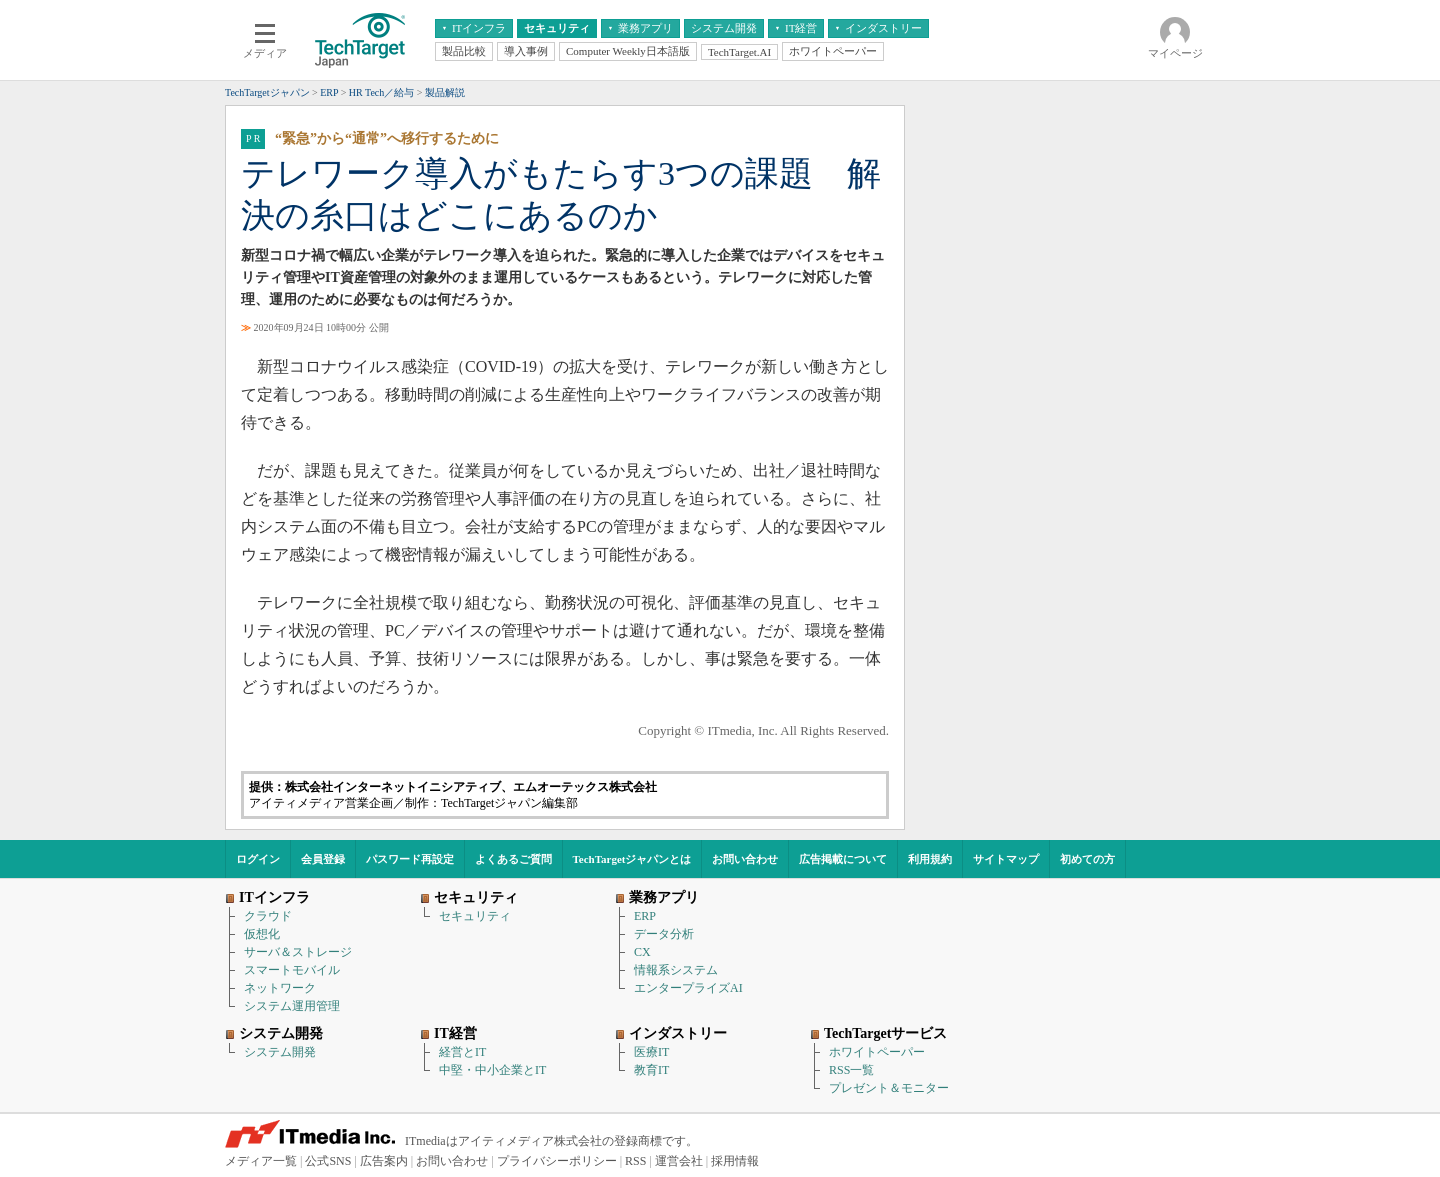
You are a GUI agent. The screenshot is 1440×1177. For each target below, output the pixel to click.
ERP (645, 916)
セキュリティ (475, 916)
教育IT (651, 1070)
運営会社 (679, 1161)
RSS (635, 1161)
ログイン (258, 859)
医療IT (651, 1052)
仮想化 (262, 934)
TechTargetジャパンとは (632, 859)
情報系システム (676, 970)
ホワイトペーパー (877, 1052)
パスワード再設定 (410, 859)
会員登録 (323, 859)
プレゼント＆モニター (889, 1088)
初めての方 (1087, 859)
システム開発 (280, 1052)
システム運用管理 (292, 1006)
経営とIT (462, 1052)
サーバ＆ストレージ (298, 952)
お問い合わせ (745, 859)
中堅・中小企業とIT (492, 1070)
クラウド (268, 916)
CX (642, 952)
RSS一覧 (851, 1070)
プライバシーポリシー (557, 1161)
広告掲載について (843, 859)
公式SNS (328, 1161)
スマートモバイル (292, 970)
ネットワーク (280, 988)
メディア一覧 (261, 1161)
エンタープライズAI (688, 988)
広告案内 (384, 1161)
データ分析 (664, 934)
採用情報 (735, 1161)
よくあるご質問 (513, 859)
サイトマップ (1006, 859)
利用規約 (930, 859)
